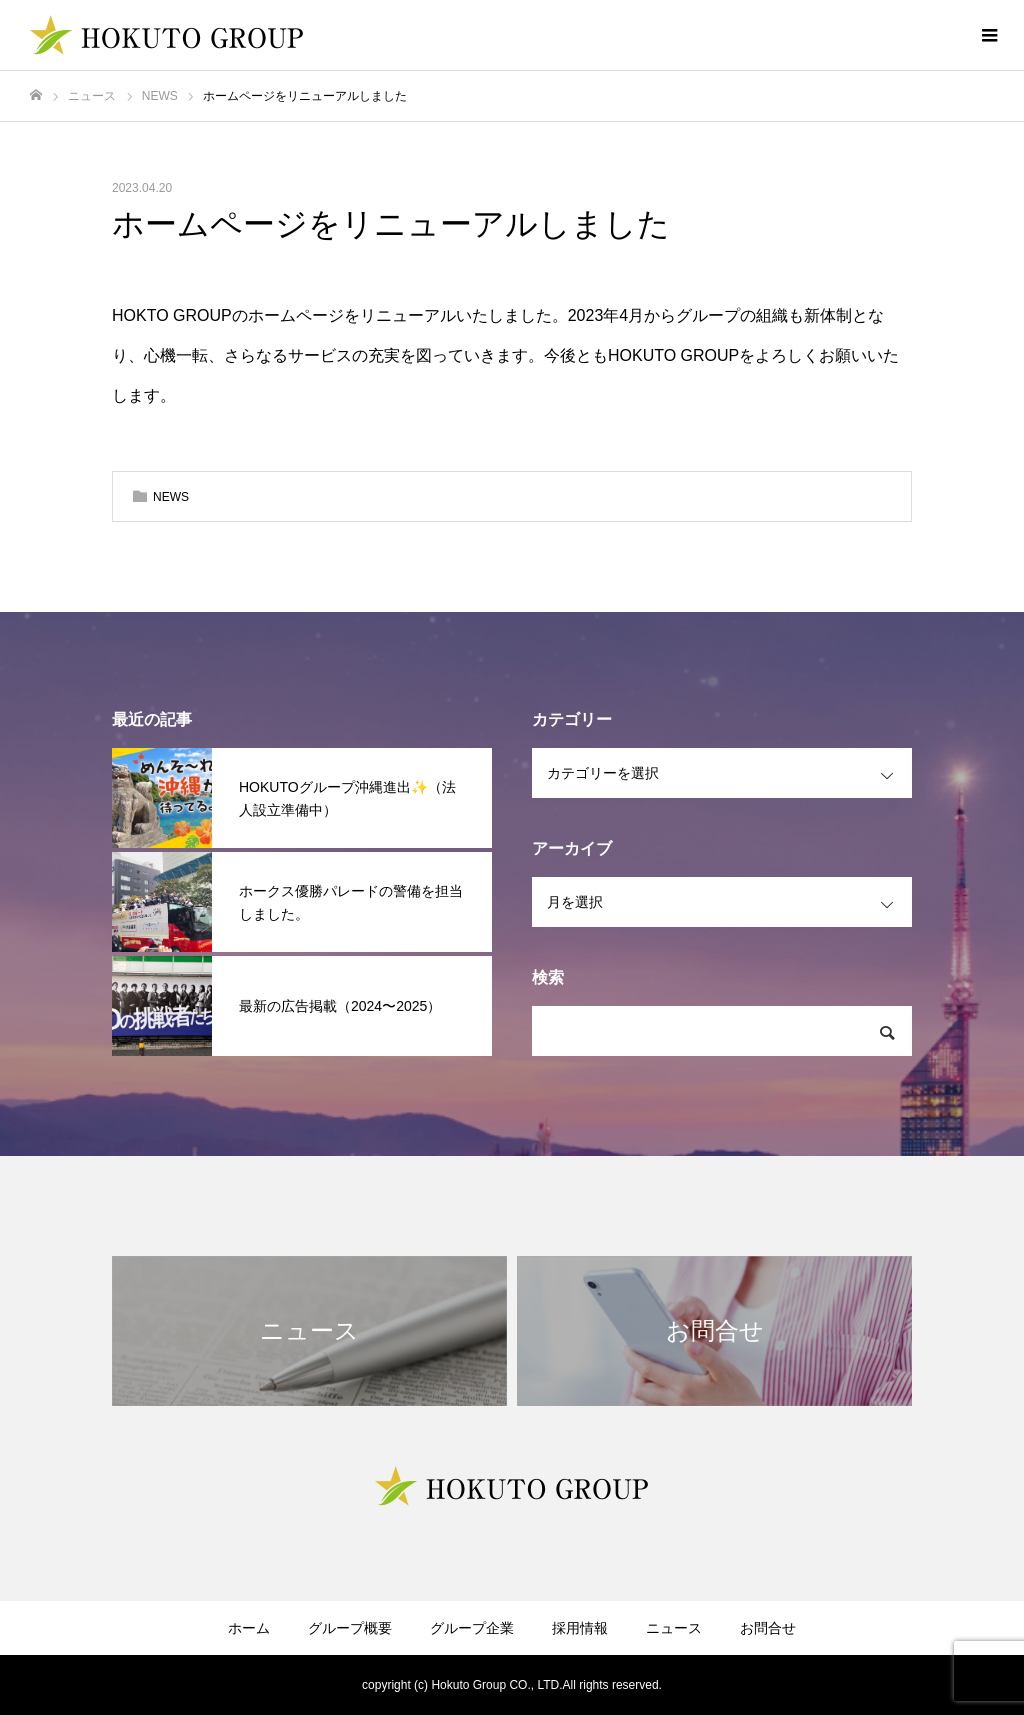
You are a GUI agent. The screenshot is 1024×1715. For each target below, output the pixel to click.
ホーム (249, 1628)
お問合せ (768, 1628)
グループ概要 (350, 1628)
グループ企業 (472, 1628)
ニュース (674, 1628)
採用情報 (580, 1628)
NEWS (171, 497)
